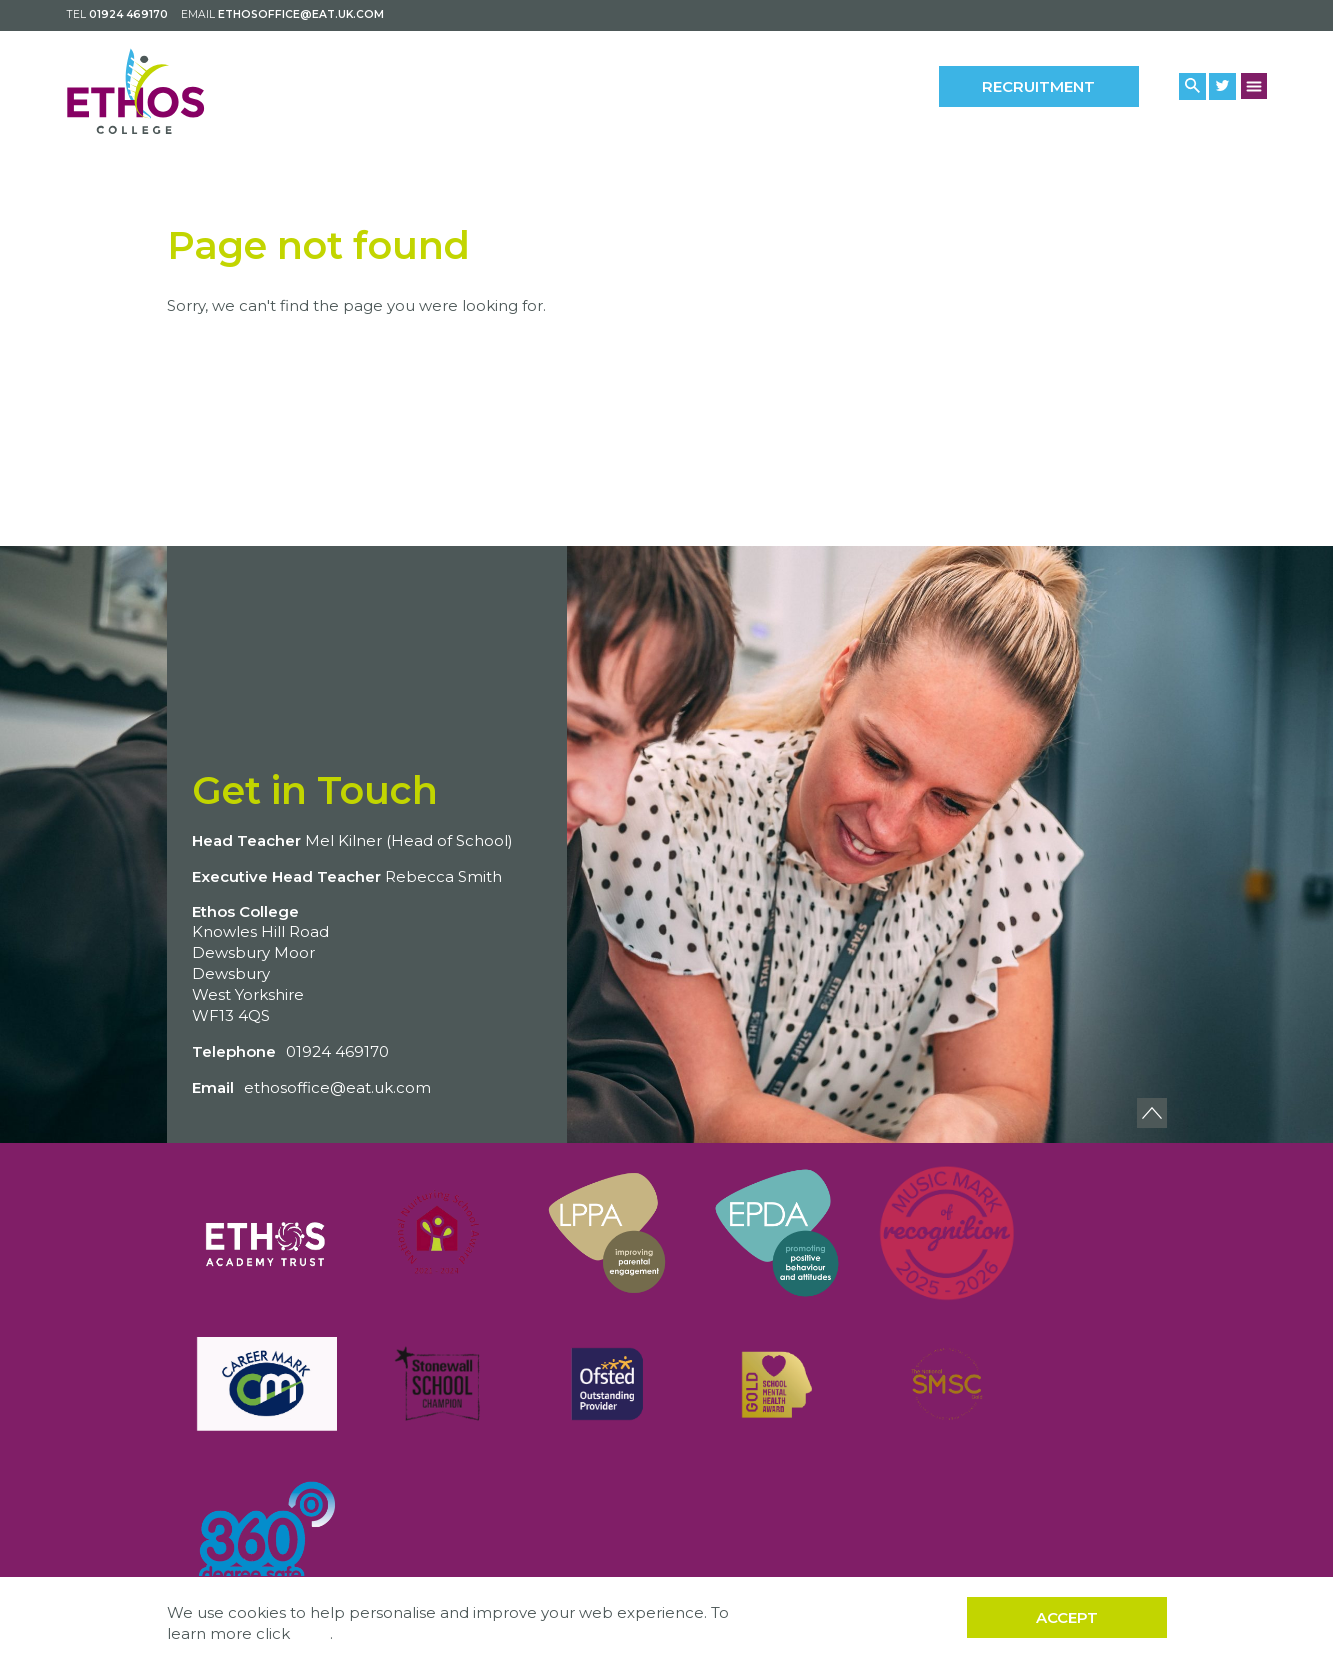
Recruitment (1038, 86)
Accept (1067, 1617)
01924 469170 (128, 14)
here (312, 1633)
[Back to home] (154, 91)
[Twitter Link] (1222, 86)
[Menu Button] (1253, 85)
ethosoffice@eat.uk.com (301, 14)
